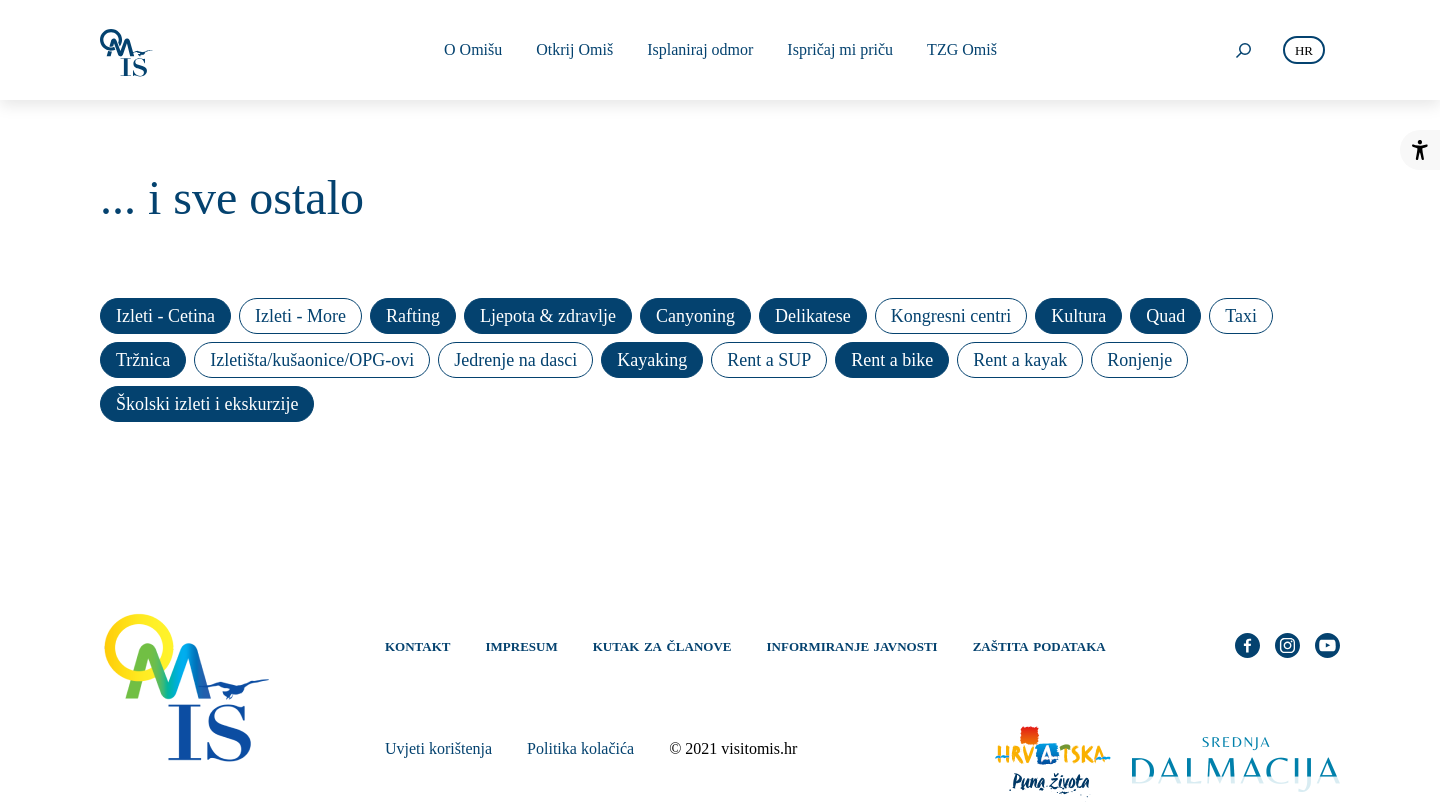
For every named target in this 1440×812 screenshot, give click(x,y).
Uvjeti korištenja (438, 748)
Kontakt (418, 645)
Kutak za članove (662, 645)
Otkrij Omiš (574, 49)
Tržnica (143, 360)
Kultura (1078, 316)
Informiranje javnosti (852, 645)
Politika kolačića (580, 748)
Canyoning (695, 316)
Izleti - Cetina (165, 316)
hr (1304, 50)
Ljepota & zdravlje (548, 316)
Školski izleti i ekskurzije (207, 404)
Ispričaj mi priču (840, 49)
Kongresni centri (951, 316)
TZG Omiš (962, 49)
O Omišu (473, 49)
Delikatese (813, 316)
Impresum (522, 645)
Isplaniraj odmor (700, 49)
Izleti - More (300, 316)
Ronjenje (1139, 360)
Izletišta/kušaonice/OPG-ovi (312, 360)
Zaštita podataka (1039, 645)
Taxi (1241, 316)
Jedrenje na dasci (515, 360)
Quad (1165, 316)
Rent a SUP (769, 360)
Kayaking (652, 360)
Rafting (413, 316)
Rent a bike (892, 360)
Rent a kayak (1020, 360)
